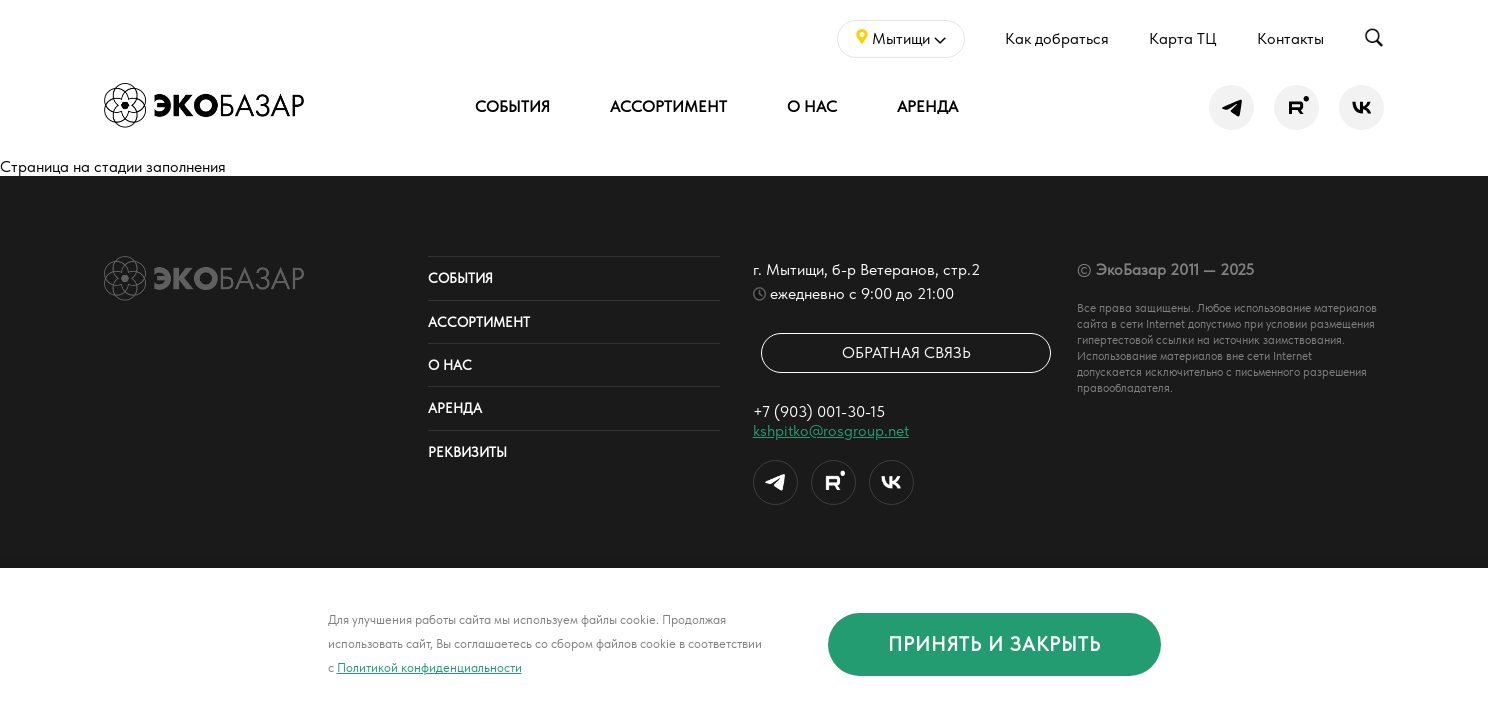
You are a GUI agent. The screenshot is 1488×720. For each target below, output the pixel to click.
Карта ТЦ (1183, 38)
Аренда (927, 106)
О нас (812, 106)
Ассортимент (668, 106)
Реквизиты (467, 452)
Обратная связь (906, 352)
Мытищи (901, 38)
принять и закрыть (994, 644)
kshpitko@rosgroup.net (831, 430)
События (512, 106)
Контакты (1290, 38)
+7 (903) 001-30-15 (819, 411)
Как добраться (1057, 38)
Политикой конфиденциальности (429, 667)
